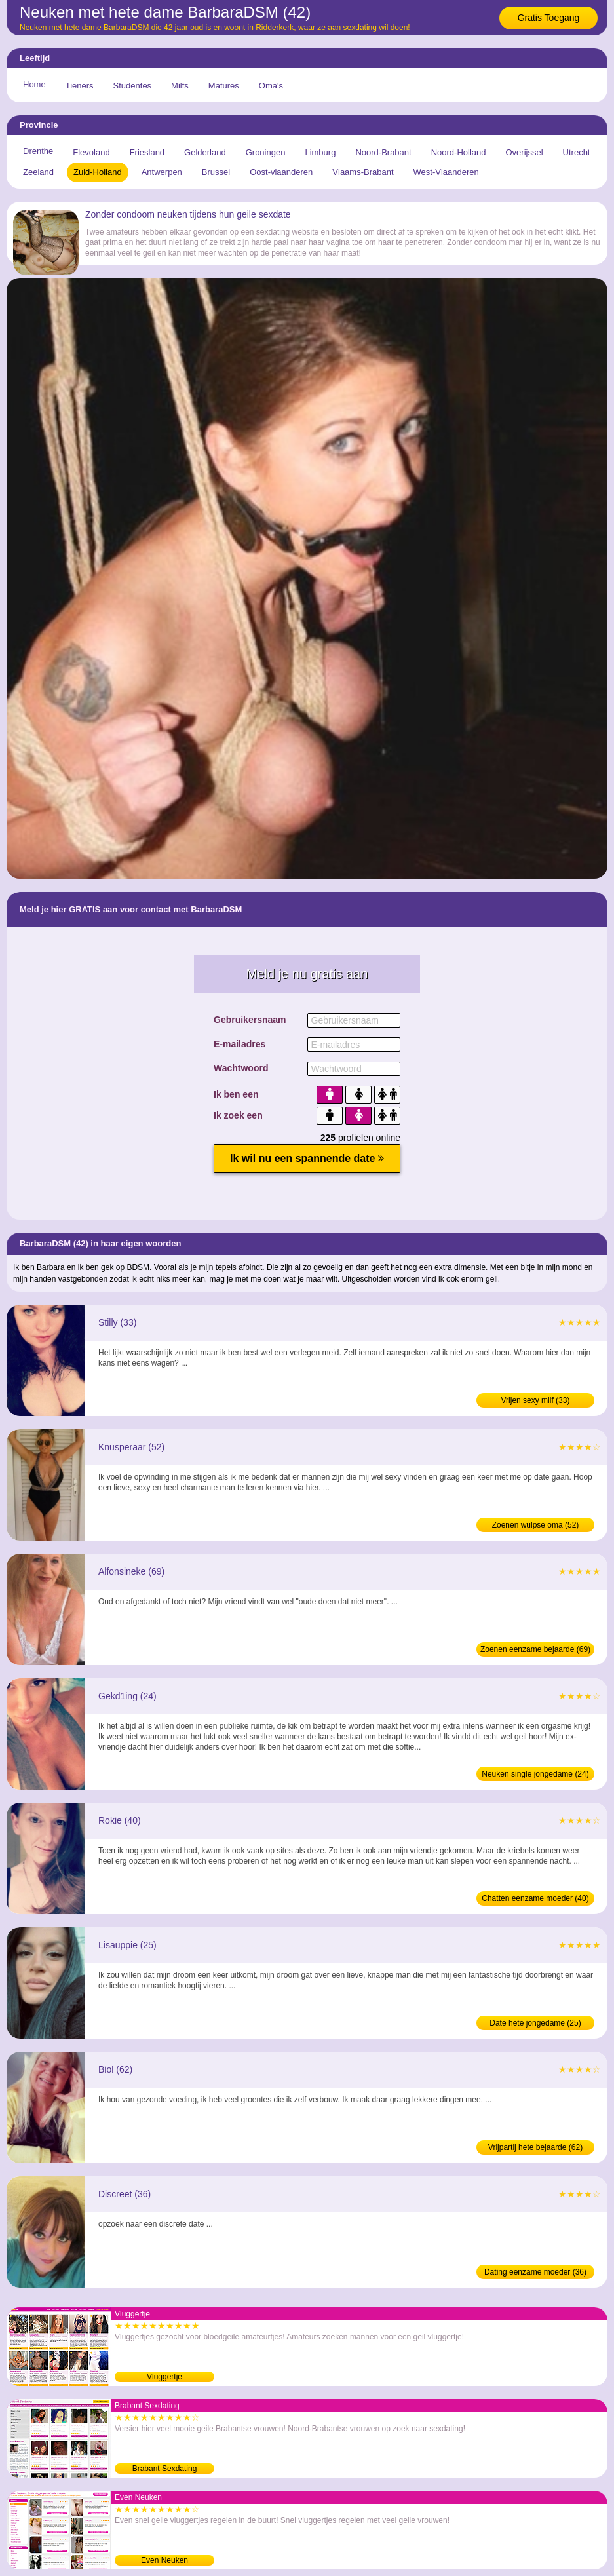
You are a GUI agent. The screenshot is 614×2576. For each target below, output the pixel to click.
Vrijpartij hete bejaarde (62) (535, 2147)
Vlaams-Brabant (362, 172)
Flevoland (91, 152)
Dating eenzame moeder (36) (535, 2272)
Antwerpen (162, 172)
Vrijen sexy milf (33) (535, 1400)
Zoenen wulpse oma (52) (535, 1524)
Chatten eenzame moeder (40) (535, 1898)
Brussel (216, 172)
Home (34, 84)
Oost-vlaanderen (281, 172)
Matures (223, 85)
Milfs (180, 85)
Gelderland (205, 152)
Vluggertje (164, 2376)
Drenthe (38, 151)
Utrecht (576, 152)
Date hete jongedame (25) (535, 2023)
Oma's (271, 85)
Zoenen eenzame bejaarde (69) (535, 1649)
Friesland (147, 152)
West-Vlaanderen (446, 172)
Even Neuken (164, 2560)
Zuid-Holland (97, 172)
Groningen (266, 152)
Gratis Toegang (549, 17)
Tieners (80, 85)
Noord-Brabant (383, 152)
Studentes (132, 85)
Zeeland (38, 172)
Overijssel (524, 152)
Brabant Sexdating (164, 2468)
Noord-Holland (458, 152)
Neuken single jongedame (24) (535, 1773)
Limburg (320, 152)
